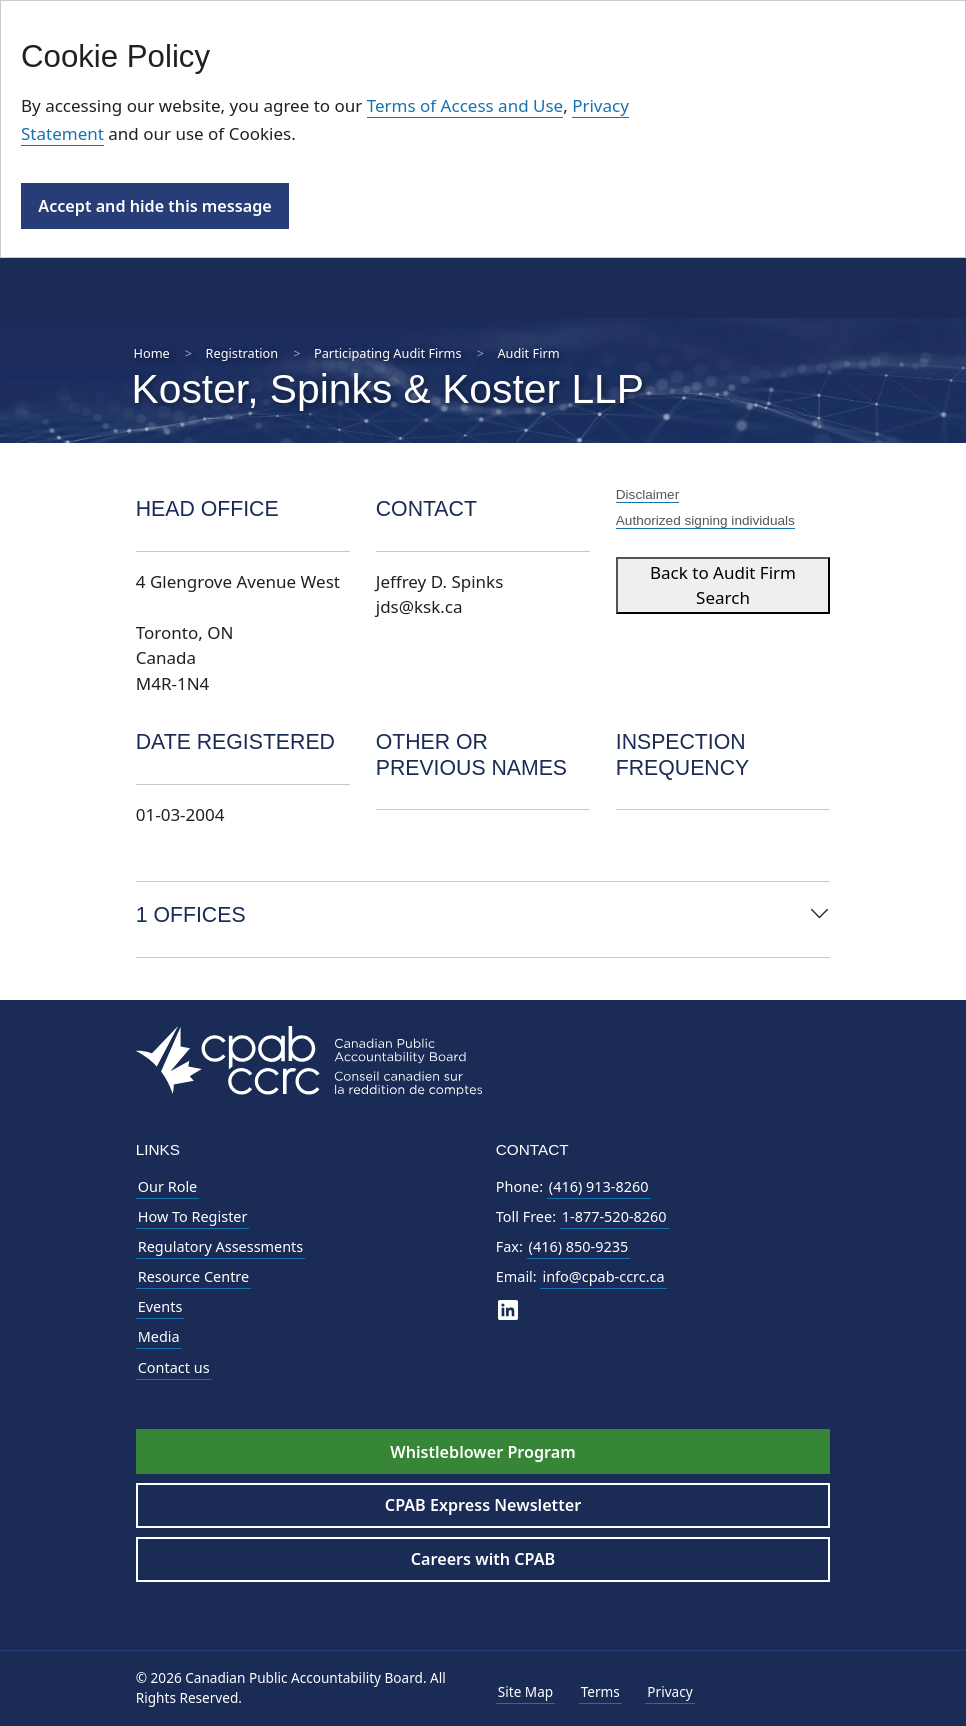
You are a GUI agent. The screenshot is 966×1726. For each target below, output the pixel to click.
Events (160, 1306)
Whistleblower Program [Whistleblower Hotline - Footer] (482, 1452)
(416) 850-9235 (579, 1246)
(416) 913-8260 (599, 1186)
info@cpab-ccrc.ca (603, 1276)
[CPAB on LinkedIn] (508, 1309)
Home (152, 353)
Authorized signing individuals (705, 520)
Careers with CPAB (483, 1559)
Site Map (525, 1691)
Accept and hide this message (154, 206)
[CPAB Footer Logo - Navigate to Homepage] (309, 1059)
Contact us (174, 1367)
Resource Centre (193, 1276)
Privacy (669, 1691)
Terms (600, 1691)
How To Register (193, 1216)
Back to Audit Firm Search (723, 585)
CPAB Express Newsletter (483, 1505)
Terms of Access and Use (465, 105)
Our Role (168, 1186)
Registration (242, 353)
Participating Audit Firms (388, 353)
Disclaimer (647, 494)
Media (159, 1336)
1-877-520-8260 (614, 1216)
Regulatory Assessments (221, 1246)
